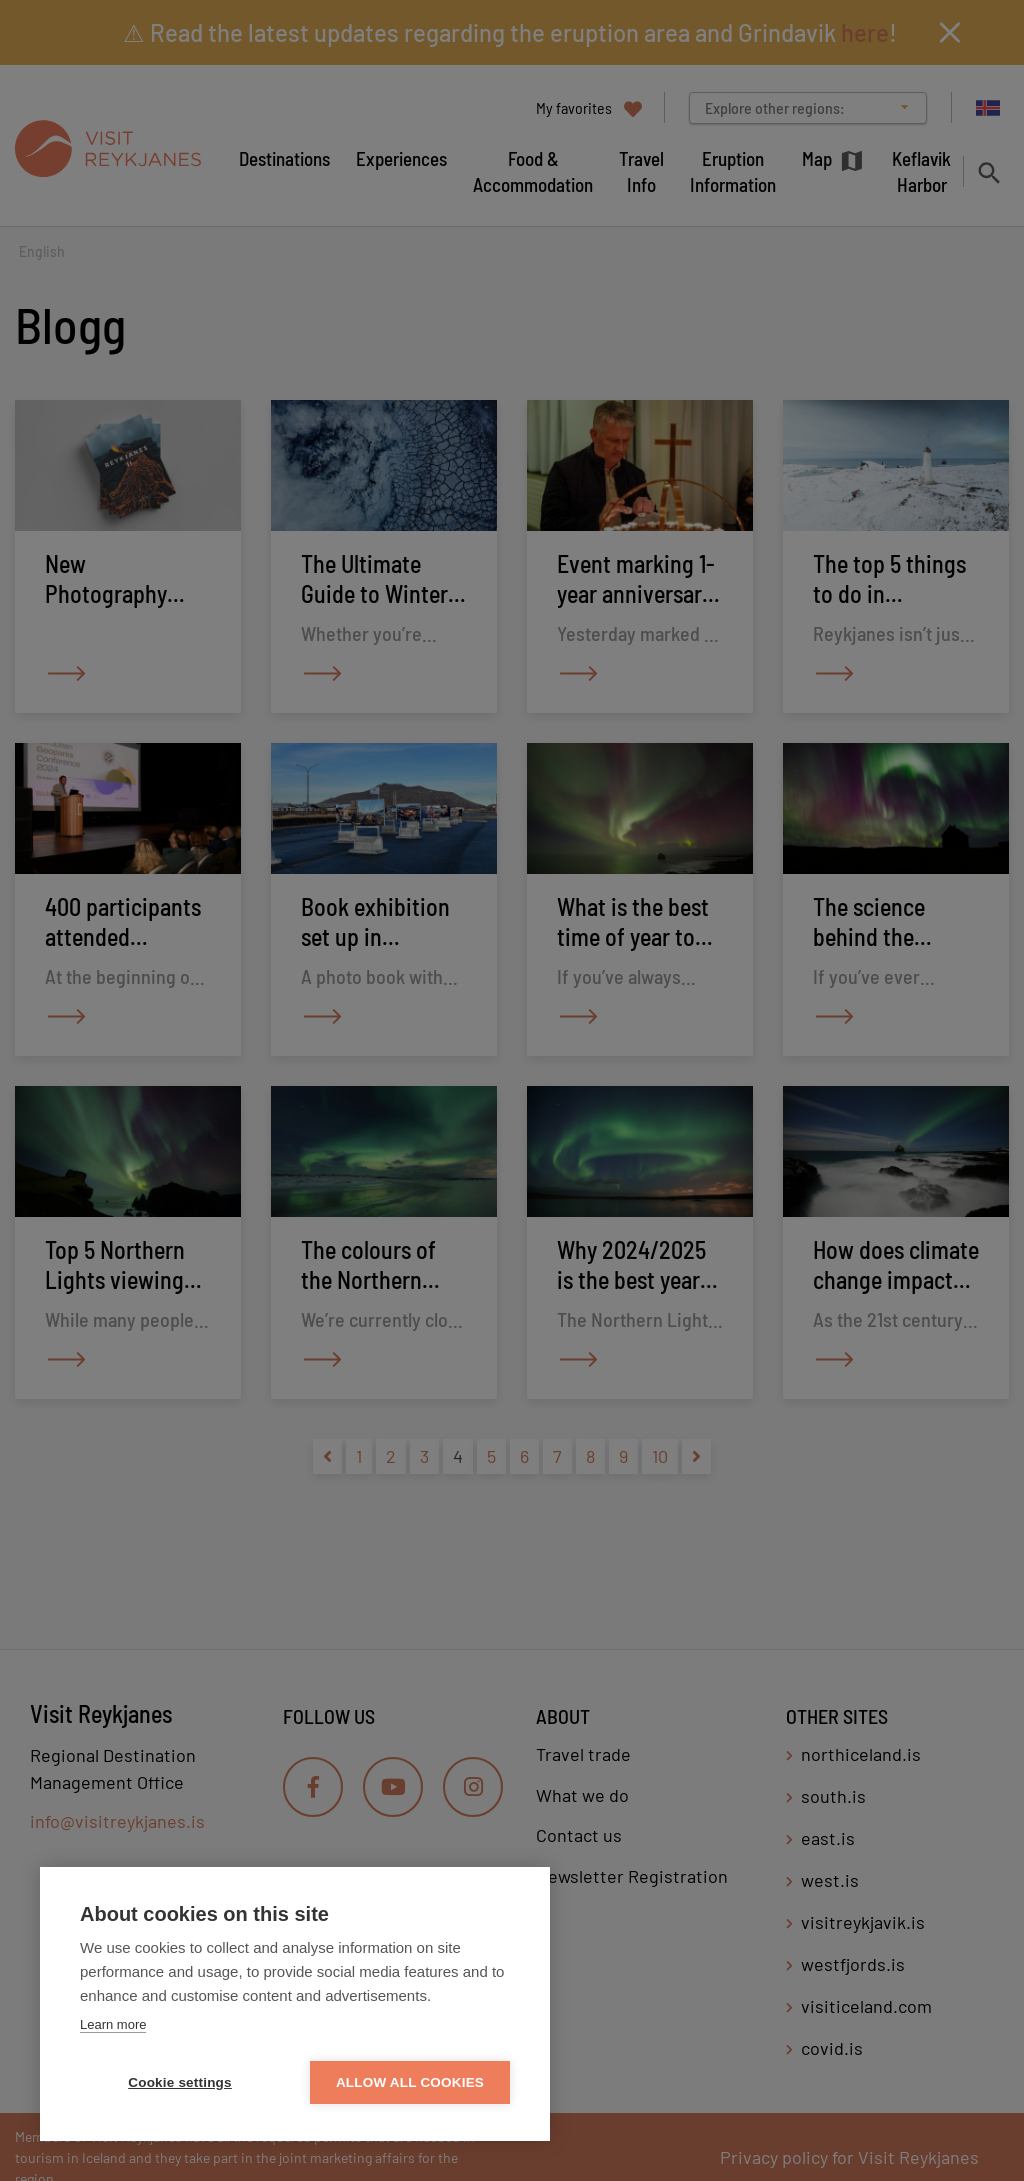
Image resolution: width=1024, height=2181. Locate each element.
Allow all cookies (410, 2082)
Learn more (113, 2024)
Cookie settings (180, 2082)
